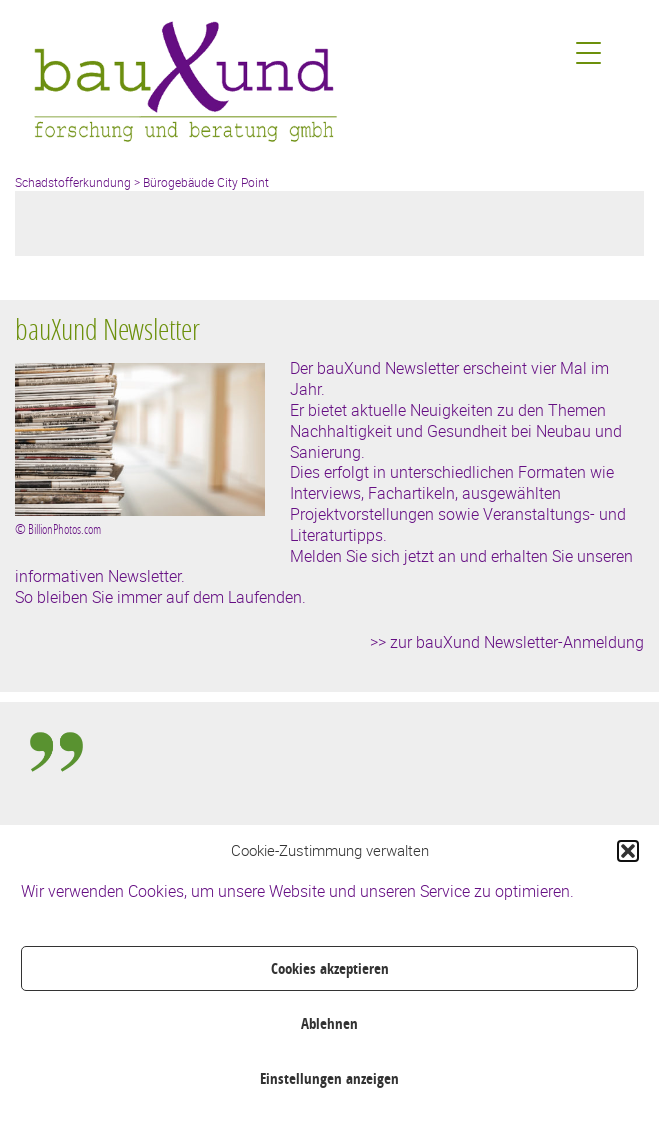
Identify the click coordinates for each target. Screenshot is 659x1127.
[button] (628, 851)
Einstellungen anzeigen (329, 1078)
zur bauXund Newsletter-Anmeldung (517, 642)
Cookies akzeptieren (330, 968)
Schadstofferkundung (73, 182)
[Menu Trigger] (588, 52)
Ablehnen (329, 1023)
